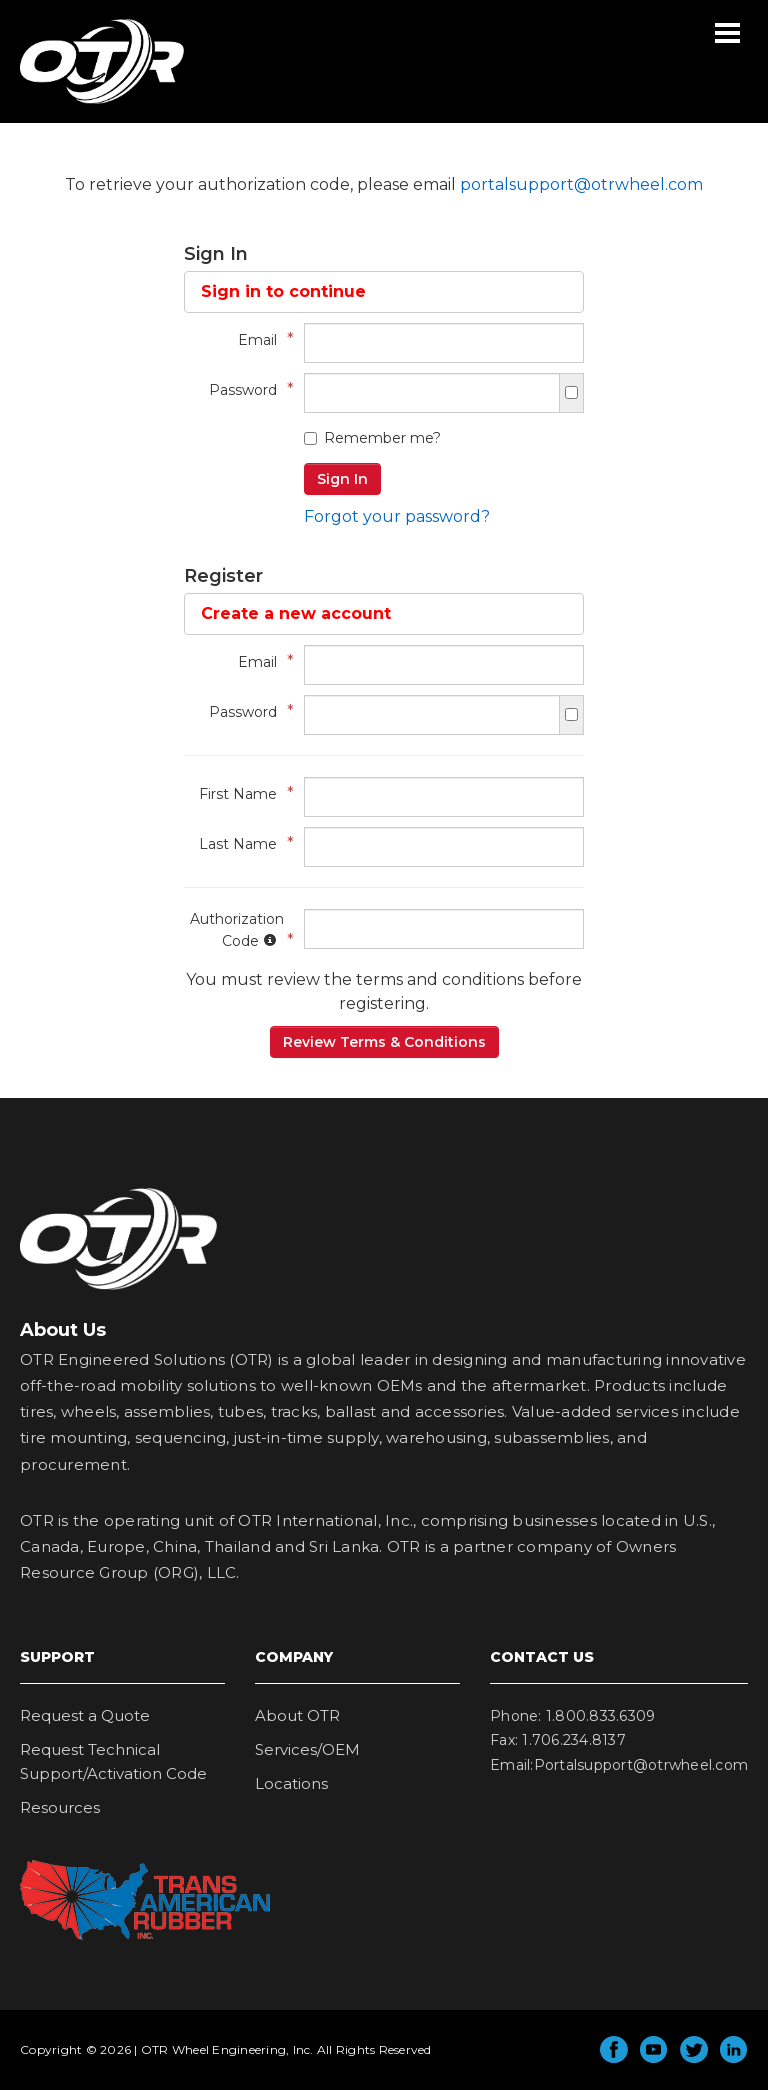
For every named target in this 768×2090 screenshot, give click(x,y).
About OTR (297, 1715)
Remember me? (372, 438)
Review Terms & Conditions (384, 1042)
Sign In (342, 479)
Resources (60, 1807)
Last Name (241, 843)
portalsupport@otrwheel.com (581, 184)
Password (246, 389)
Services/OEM (307, 1749)
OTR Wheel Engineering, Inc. (87, 103)
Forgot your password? (397, 516)
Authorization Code (237, 930)
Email (261, 339)
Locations (291, 1783)
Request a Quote (85, 1715)
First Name (241, 793)
